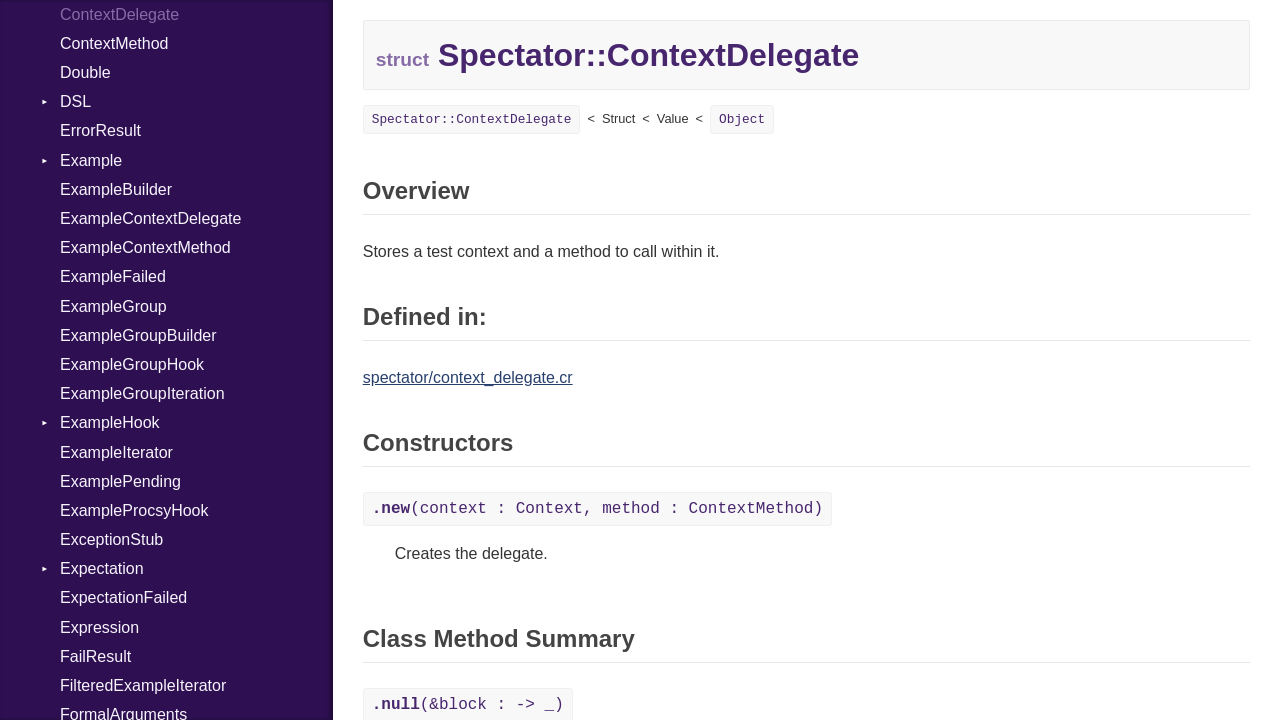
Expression (99, 627)
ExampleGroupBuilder (138, 335)
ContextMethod (114, 43)
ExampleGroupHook (132, 364)
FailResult (95, 656)
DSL (75, 101)
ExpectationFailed (123, 597)
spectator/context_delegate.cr (468, 377)
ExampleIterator (116, 452)
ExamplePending (120, 481)
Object (742, 119)
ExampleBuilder (116, 189)
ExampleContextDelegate (150, 218)
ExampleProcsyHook (134, 510)
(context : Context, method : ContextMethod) (597, 509)
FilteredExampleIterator (143, 685)
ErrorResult (100, 130)
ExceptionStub (111, 539)
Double (85, 72)
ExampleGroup (113, 306)
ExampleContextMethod (145, 247)
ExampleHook (110, 422)
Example (91, 160)
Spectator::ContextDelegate (472, 119)
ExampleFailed (113, 276)
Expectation (102, 568)
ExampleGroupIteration (142, 393)
